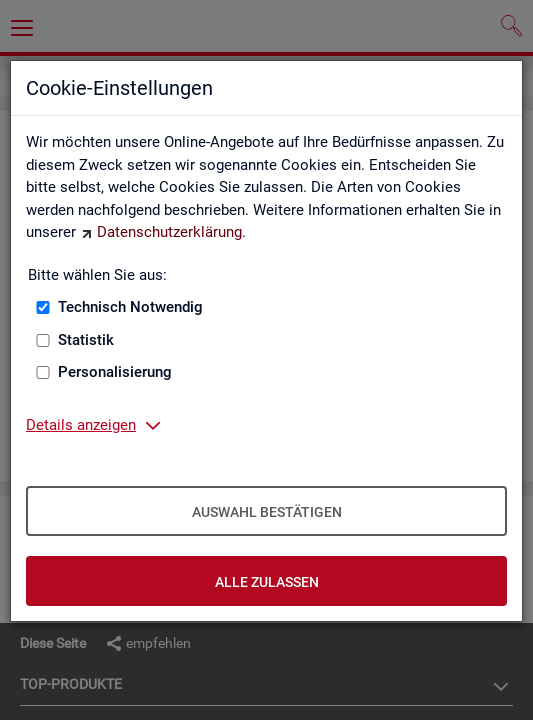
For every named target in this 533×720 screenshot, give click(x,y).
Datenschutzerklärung (169, 232)
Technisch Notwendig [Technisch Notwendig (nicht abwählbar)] (130, 307)
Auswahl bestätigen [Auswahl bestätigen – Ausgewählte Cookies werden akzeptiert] (267, 512)
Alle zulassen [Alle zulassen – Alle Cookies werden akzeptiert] (267, 582)
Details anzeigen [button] (81, 425)
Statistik (86, 340)
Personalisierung (115, 372)
